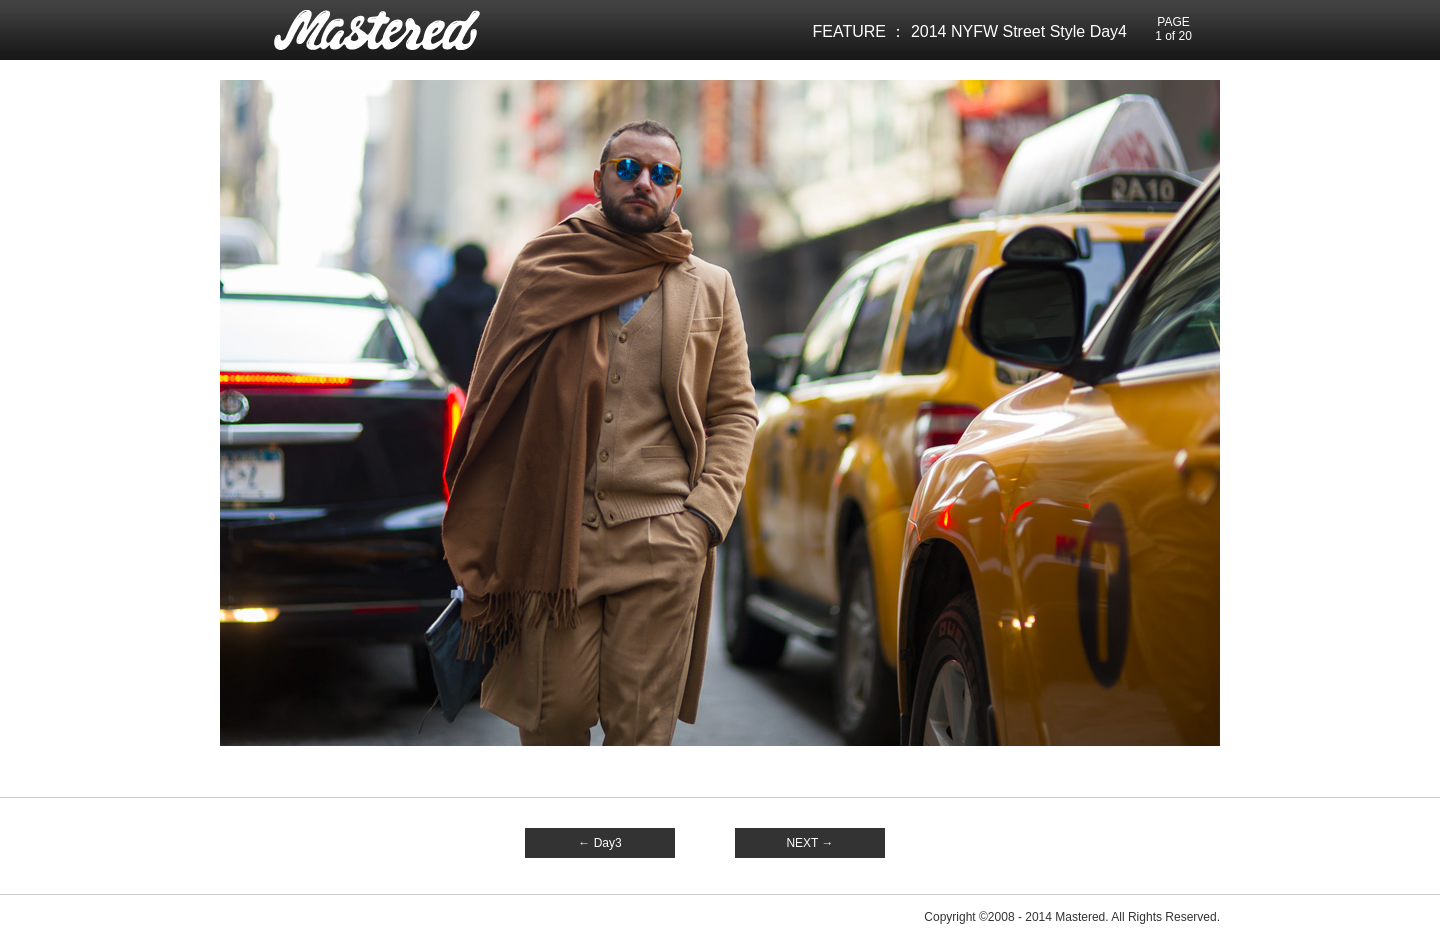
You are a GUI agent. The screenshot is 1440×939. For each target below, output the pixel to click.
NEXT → (809, 843)
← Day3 (599, 843)
